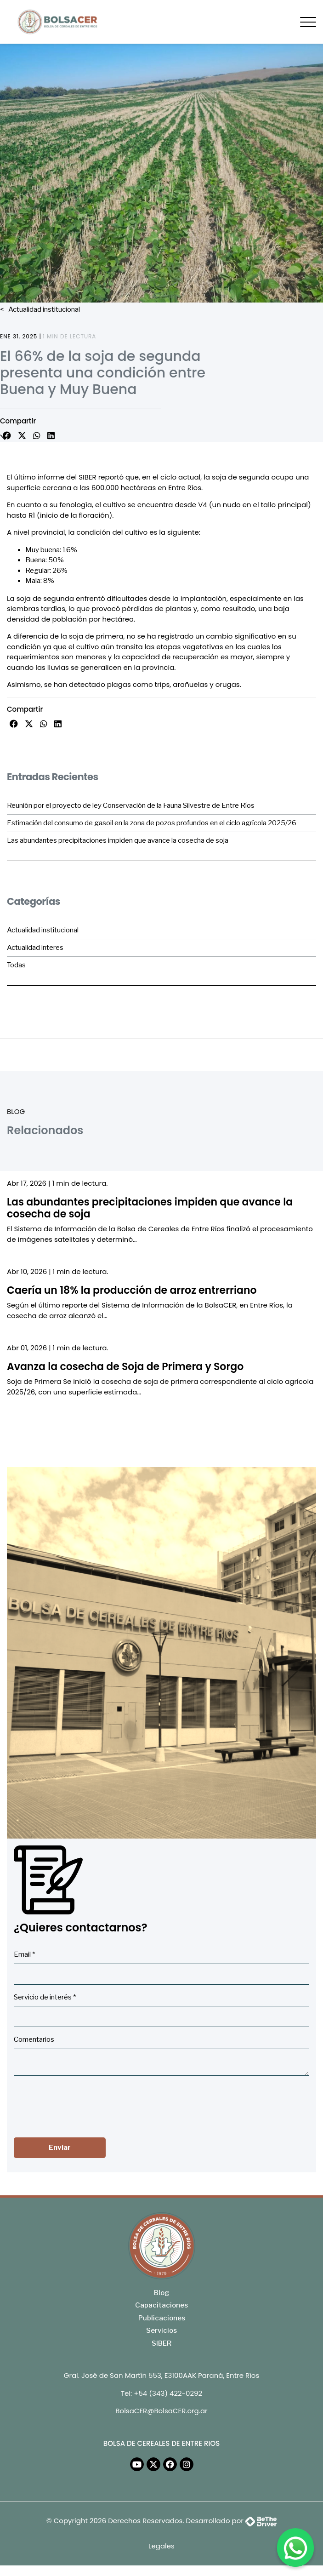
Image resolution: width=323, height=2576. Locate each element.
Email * (24, 1954)
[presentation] (83, 2105)
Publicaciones (161, 2318)
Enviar (60, 2147)
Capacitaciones (161, 2305)
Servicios (161, 2330)
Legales (161, 2546)
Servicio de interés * (45, 1997)
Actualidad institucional (43, 309)
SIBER (161, 2343)
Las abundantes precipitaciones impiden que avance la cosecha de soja (117, 840)
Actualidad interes (35, 947)
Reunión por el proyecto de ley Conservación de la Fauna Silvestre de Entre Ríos (131, 805)
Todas (16, 965)
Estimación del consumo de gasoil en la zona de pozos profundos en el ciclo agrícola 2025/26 (151, 823)
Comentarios (34, 2039)
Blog (161, 2293)
